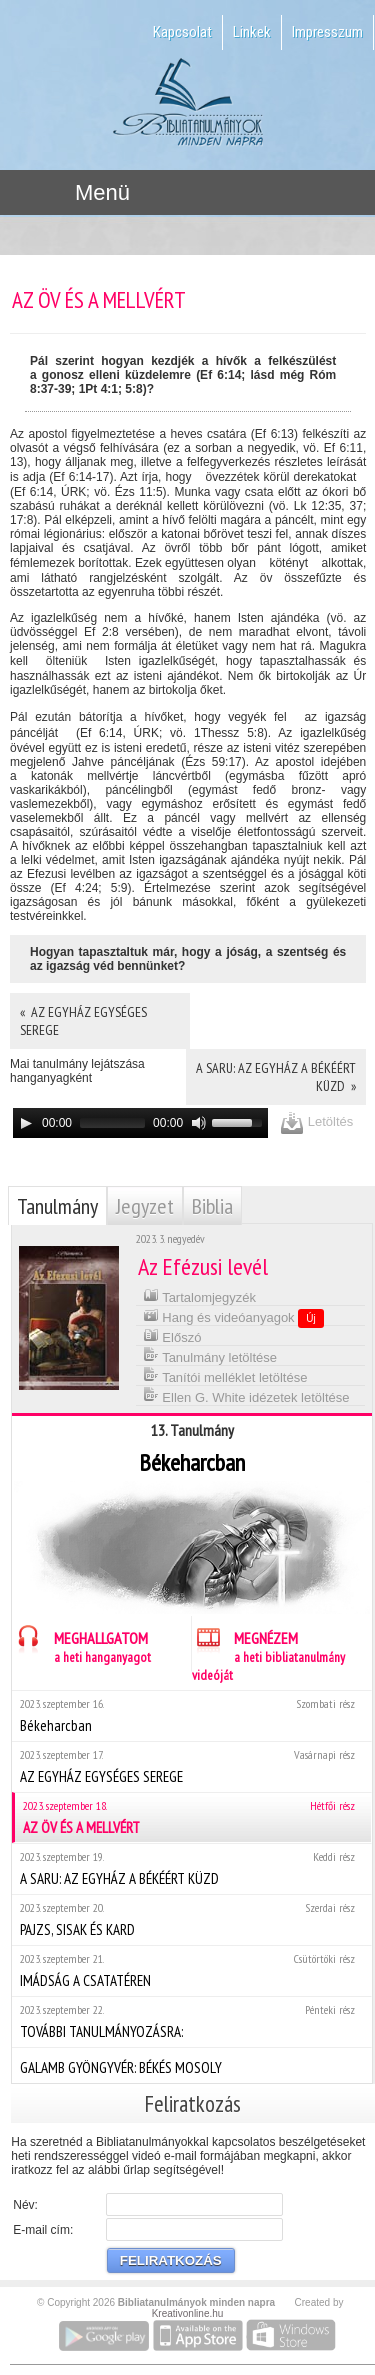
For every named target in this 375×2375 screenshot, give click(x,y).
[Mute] (199, 1123)
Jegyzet (145, 1206)
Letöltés (316, 1122)
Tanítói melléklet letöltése (225, 1375)
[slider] (112, 1123)
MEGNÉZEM (268, 1653)
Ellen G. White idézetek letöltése (246, 1395)
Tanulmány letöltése (210, 1355)
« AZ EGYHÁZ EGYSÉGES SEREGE (83, 1021)
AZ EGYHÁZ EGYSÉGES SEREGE (191, 1766)
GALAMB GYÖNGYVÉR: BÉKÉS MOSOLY (191, 2065)
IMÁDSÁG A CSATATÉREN (191, 1970)
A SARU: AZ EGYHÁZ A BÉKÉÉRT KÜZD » (276, 1077)
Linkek (252, 32)
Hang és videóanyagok (233, 1317)
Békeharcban (191, 1715)
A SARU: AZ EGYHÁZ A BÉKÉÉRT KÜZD (191, 1868)
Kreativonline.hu (188, 2313)
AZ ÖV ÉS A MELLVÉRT (193, 1817)
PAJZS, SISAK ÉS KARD (191, 1919)
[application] (140, 1123)
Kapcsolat (182, 32)
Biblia (212, 1206)
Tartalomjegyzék (199, 1295)
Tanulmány (57, 1206)
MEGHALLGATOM (81, 1644)
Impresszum (327, 32)
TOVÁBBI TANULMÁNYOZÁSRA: (191, 2021)
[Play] (26, 1123)
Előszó (172, 1335)
